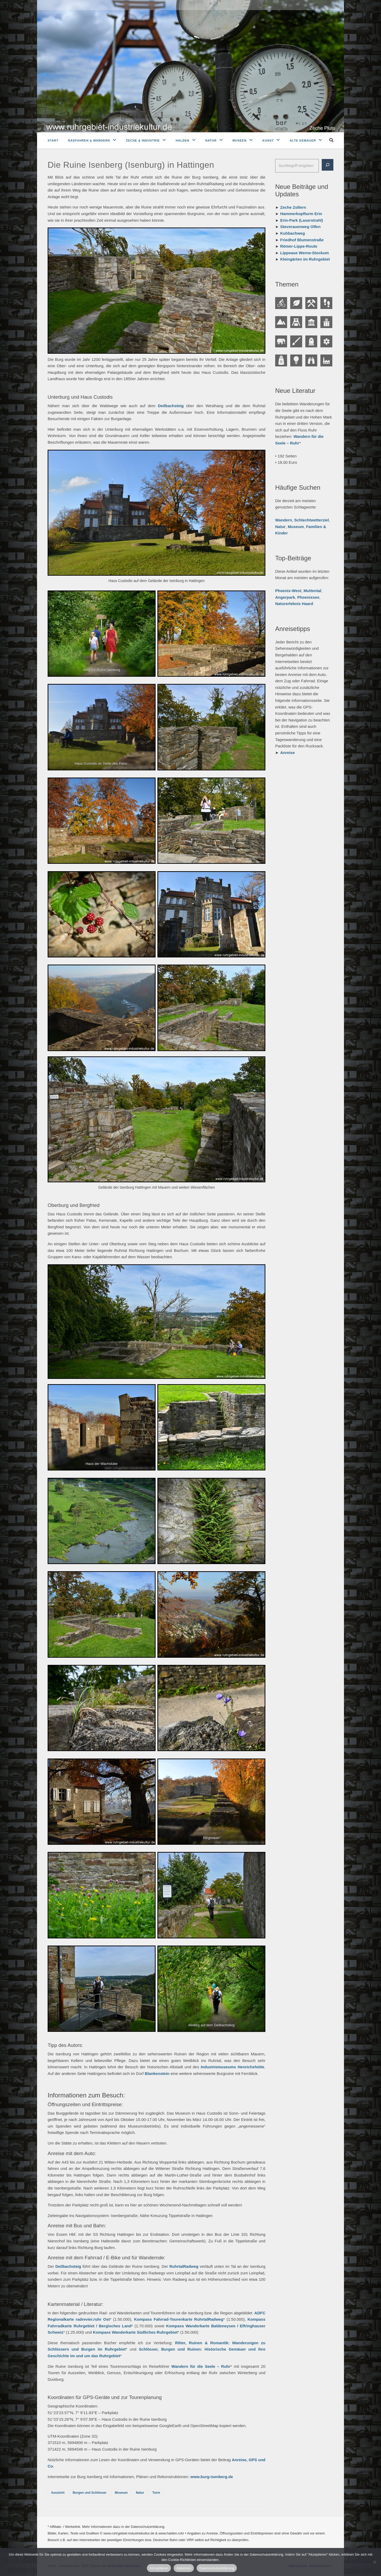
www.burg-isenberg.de (211, 2476)
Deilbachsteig (171, 405)
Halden (182, 140)
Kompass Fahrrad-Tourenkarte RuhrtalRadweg (178, 2319)
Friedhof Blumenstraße (302, 240)
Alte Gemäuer (303, 140)
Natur (211, 140)
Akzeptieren (158, 2568)
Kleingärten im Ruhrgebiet (305, 259)
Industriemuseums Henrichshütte (232, 2067)
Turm (156, 2493)
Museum (121, 2493)
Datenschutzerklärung (216, 2568)
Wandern (283, 520)
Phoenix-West (288, 590)
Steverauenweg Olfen (300, 226)
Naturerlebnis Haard (294, 603)
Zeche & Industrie (143, 140)
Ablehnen (183, 2568)
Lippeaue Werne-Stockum (304, 253)
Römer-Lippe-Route (298, 246)
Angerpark (285, 597)
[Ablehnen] (374, 2562)
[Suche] (327, 165)
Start (53, 140)
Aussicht (58, 2493)
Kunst (268, 140)
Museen (240, 140)
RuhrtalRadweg (183, 2266)
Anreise (287, 752)
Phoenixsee (308, 597)
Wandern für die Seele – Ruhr (200, 2366)
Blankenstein (157, 2073)
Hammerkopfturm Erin (301, 213)
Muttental (312, 590)
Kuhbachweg (292, 233)
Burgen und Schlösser (90, 2493)
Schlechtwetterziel (311, 520)
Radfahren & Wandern (89, 140)
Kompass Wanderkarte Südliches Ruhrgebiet (135, 2332)
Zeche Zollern (293, 207)
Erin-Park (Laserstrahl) (301, 220)
